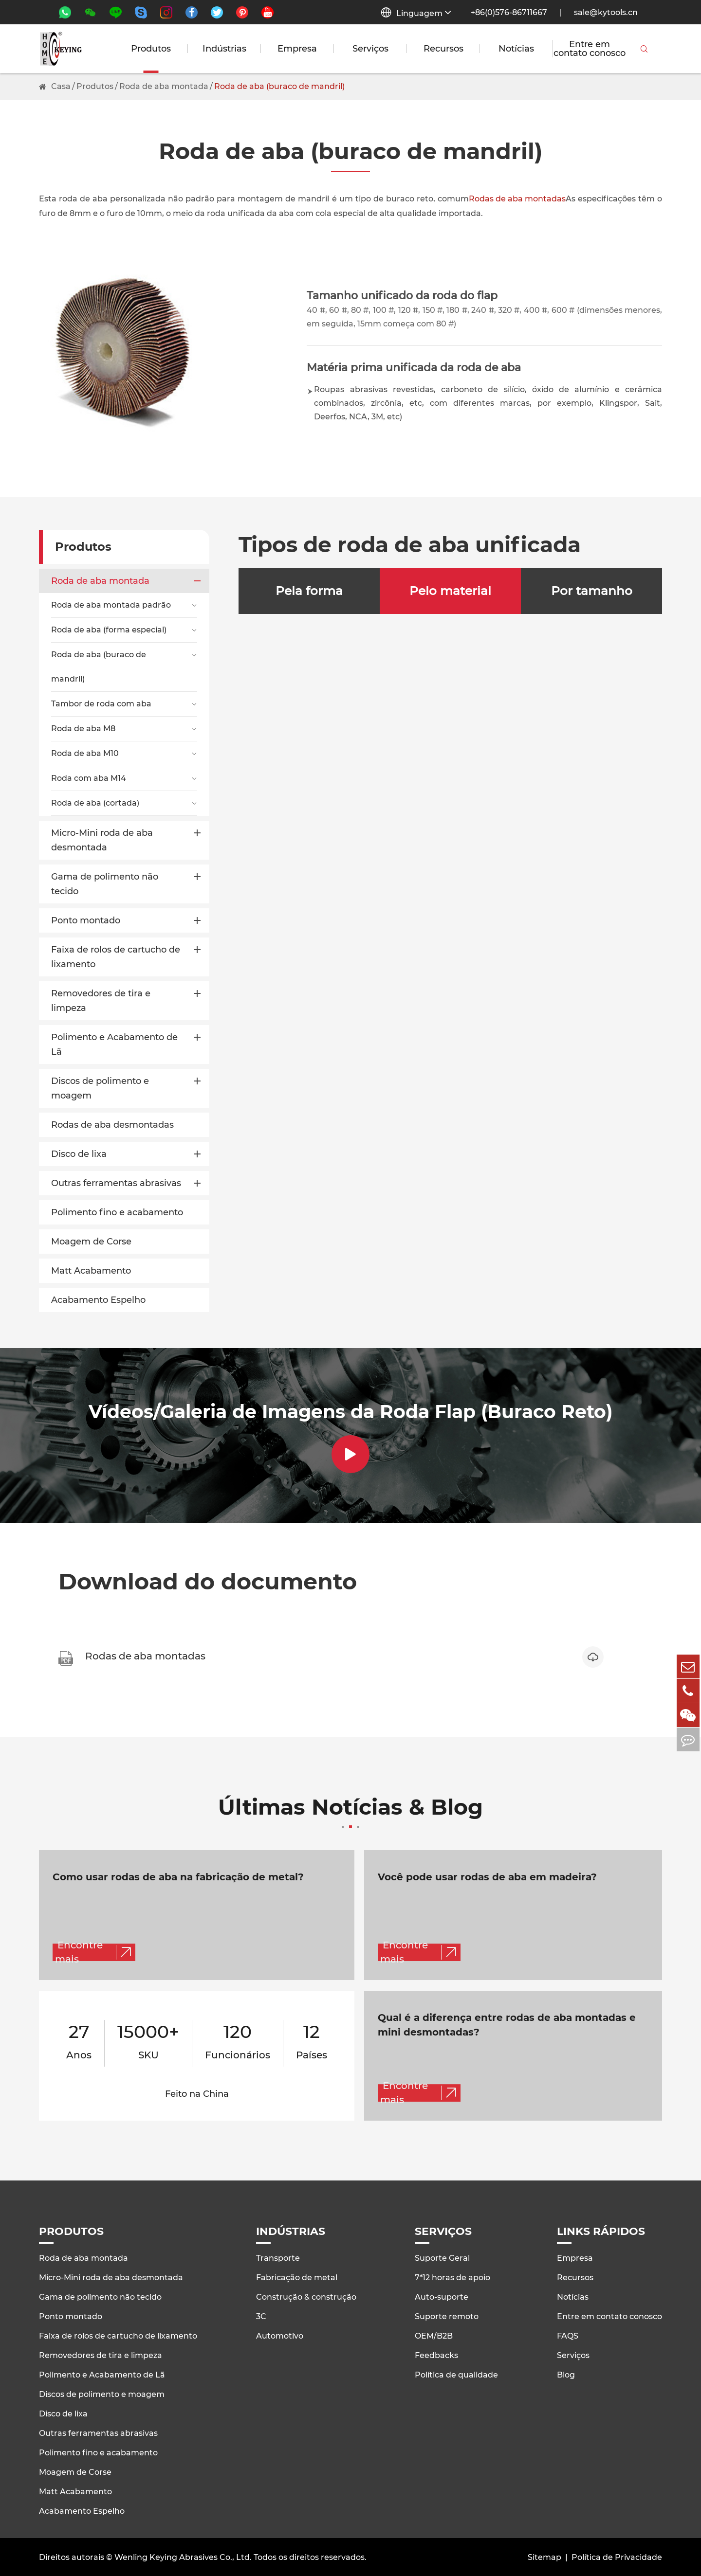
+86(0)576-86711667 (509, 12)
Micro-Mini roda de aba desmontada (102, 840)
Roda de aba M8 (83, 728)
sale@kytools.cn (606, 12)
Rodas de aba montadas (517, 198)
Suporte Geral (442, 2257)
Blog (566, 2373)
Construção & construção (306, 2296)
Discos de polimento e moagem (100, 1088)
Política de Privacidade (617, 2556)
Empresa (297, 48)
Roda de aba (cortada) (95, 803)
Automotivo (279, 2335)
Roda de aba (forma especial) (108, 629)
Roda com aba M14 (88, 778)
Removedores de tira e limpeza (100, 1000)
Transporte (278, 2257)
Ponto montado (85, 920)
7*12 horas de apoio (452, 2276)
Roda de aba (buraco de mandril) (279, 86)
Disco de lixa (79, 1154)
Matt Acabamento (91, 1270)
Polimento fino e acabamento (117, 1212)
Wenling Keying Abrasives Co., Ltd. (183, 2556)
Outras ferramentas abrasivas (116, 1183)
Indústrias (224, 48)
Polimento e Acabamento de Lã (114, 1044)
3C (261, 2315)
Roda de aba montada (163, 86)
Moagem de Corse (91, 1241)
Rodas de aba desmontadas (112, 1124)
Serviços (370, 48)
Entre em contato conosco (589, 48)
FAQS (567, 2335)
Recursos (443, 48)
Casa (61, 86)
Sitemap (544, 2556)
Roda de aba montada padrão (111, 605)
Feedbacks (436, 2354)
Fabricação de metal (296, 2276)
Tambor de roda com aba (101, 703)
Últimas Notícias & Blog (350, 1813)
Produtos (151, 48)
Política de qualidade (456, 2373)
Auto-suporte (441, 2296)
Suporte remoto (447, 2315)
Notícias (516, 48)
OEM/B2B (434, 2335)
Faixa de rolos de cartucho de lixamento (115, 957)
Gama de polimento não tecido (104, 884)
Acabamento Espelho (98, 1300)
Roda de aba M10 (85, 753)
